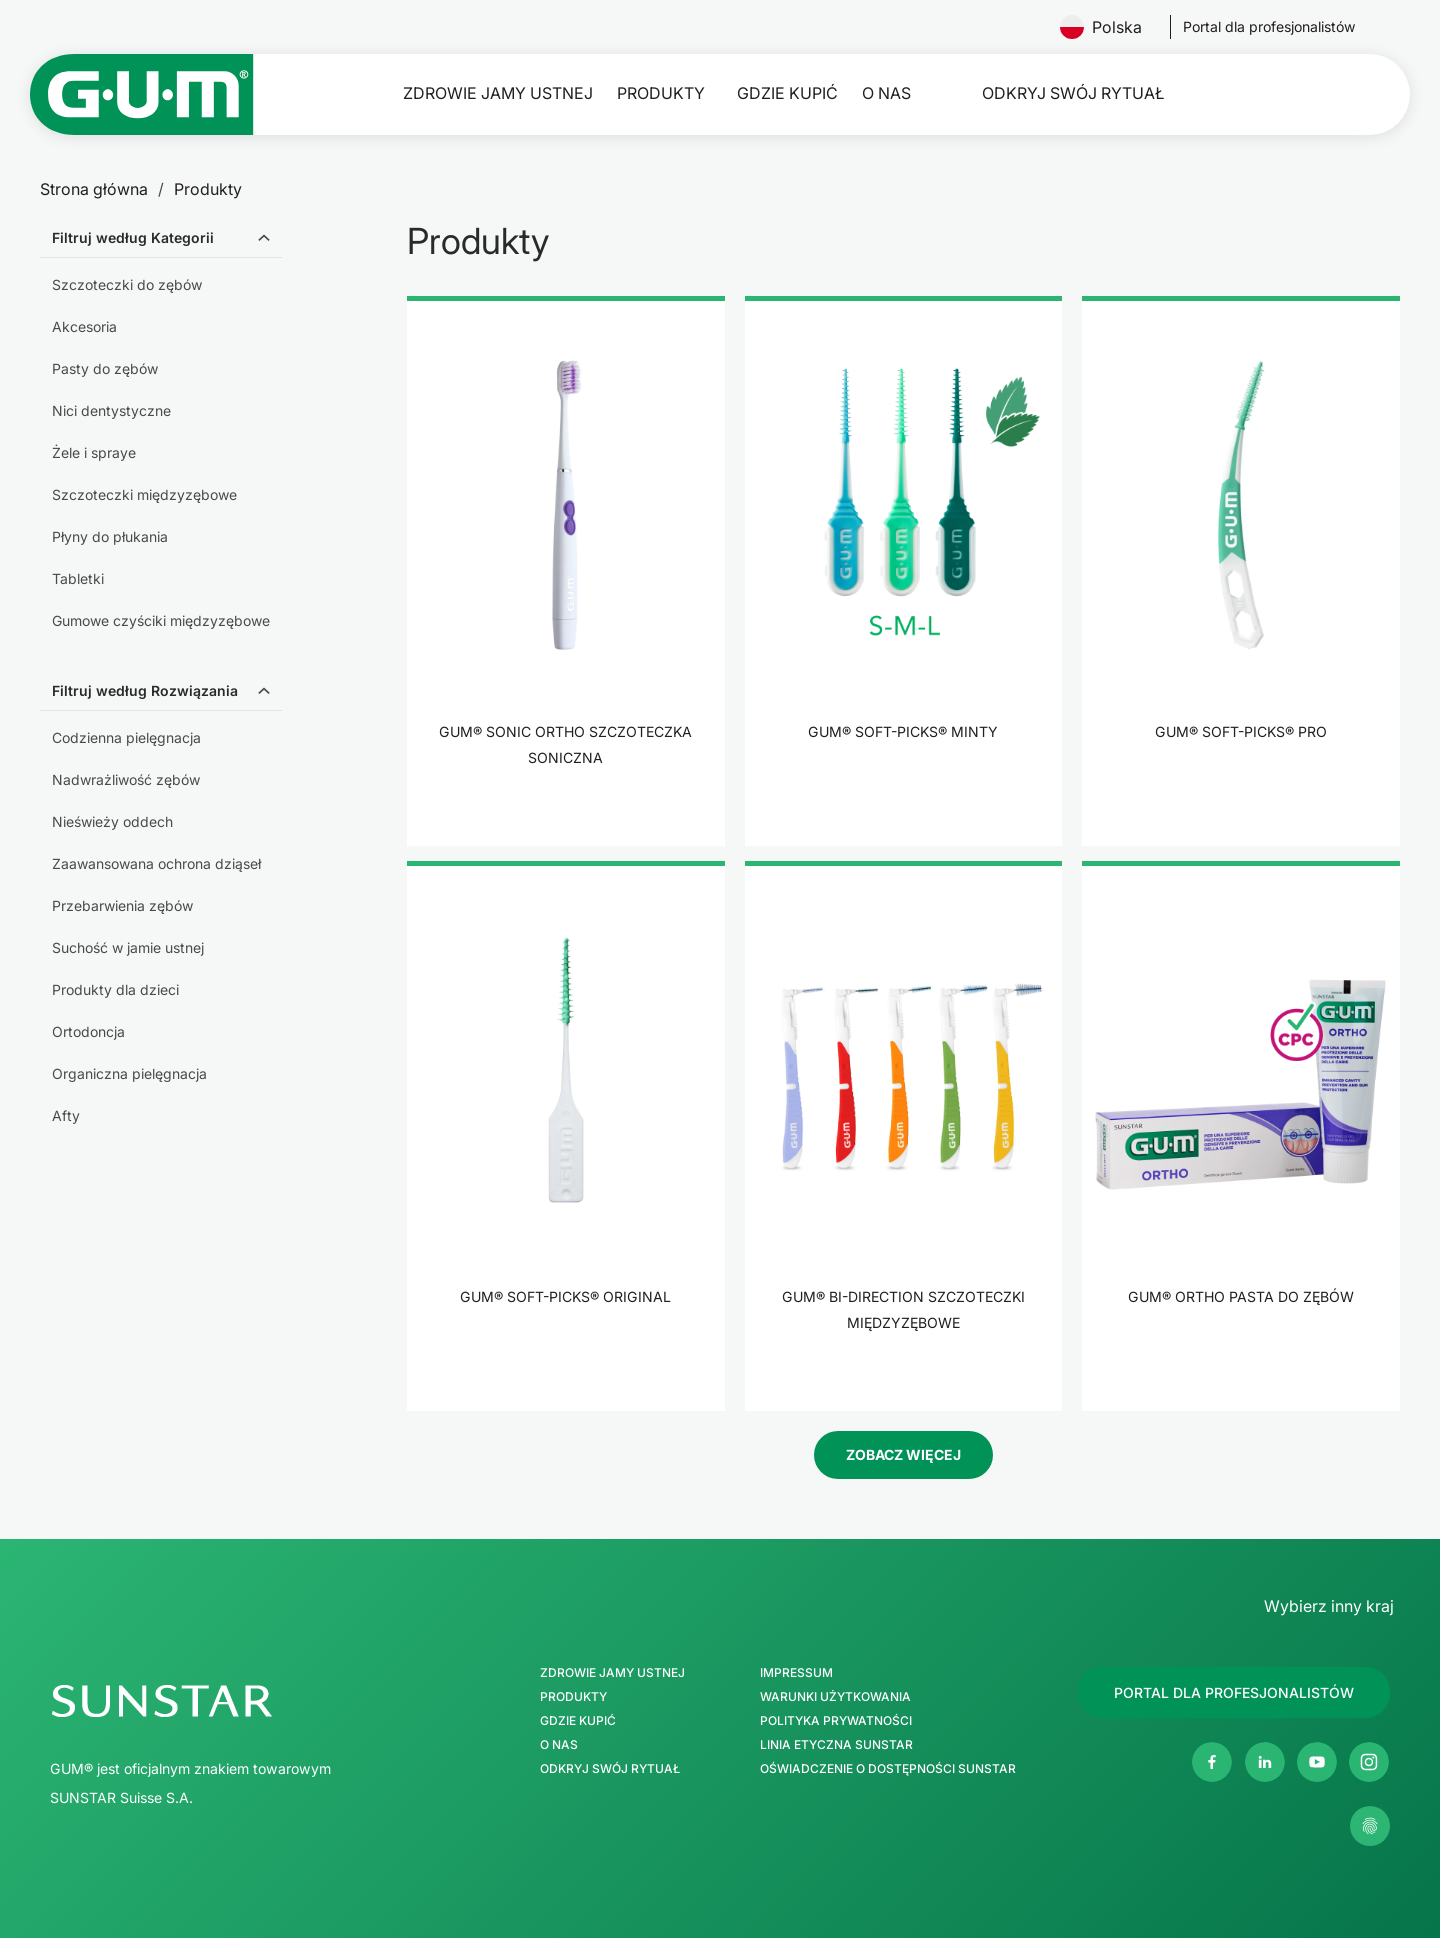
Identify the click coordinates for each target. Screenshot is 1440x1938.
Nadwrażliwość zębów (126, 779)
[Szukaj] (1343, 94)
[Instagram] (1369, 1762)
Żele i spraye (94, 452)
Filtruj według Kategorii (133, 237)
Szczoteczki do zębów (127, 284)
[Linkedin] (1265, 1762)
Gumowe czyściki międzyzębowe (161, 620)
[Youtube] (1317, 1762)
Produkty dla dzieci (115, 989)
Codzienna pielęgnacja (126, 737)
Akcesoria (84, 326)
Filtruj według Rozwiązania (145, 690)
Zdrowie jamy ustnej (498, 93)
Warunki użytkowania (835, 1697)
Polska (1109, 27)
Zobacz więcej (903, 1454)
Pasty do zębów (105, 368)
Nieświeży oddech (112, 821)
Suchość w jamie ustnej (128, 947)
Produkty (661, 93)
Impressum (796, 1673)
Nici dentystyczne (111, 410)
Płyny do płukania (110, 536)
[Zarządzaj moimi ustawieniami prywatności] (1370, 1826)
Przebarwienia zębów (122, 905)
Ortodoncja (88, 1031)
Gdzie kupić (787, 93)
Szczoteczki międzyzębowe (144, 494)
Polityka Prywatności (836, 1721)
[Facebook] (1212, 1762)
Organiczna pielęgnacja (129, 1073)
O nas (886, 93)
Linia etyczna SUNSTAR (836, 1745)
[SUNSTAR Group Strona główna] (248, 1701)
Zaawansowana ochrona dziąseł (156, 863)
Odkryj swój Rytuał (1073, 93)
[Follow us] (1269, 27)
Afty (66, 1115)
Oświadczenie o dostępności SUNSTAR (888, 1769)
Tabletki (78, 578)
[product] (566, 571)
